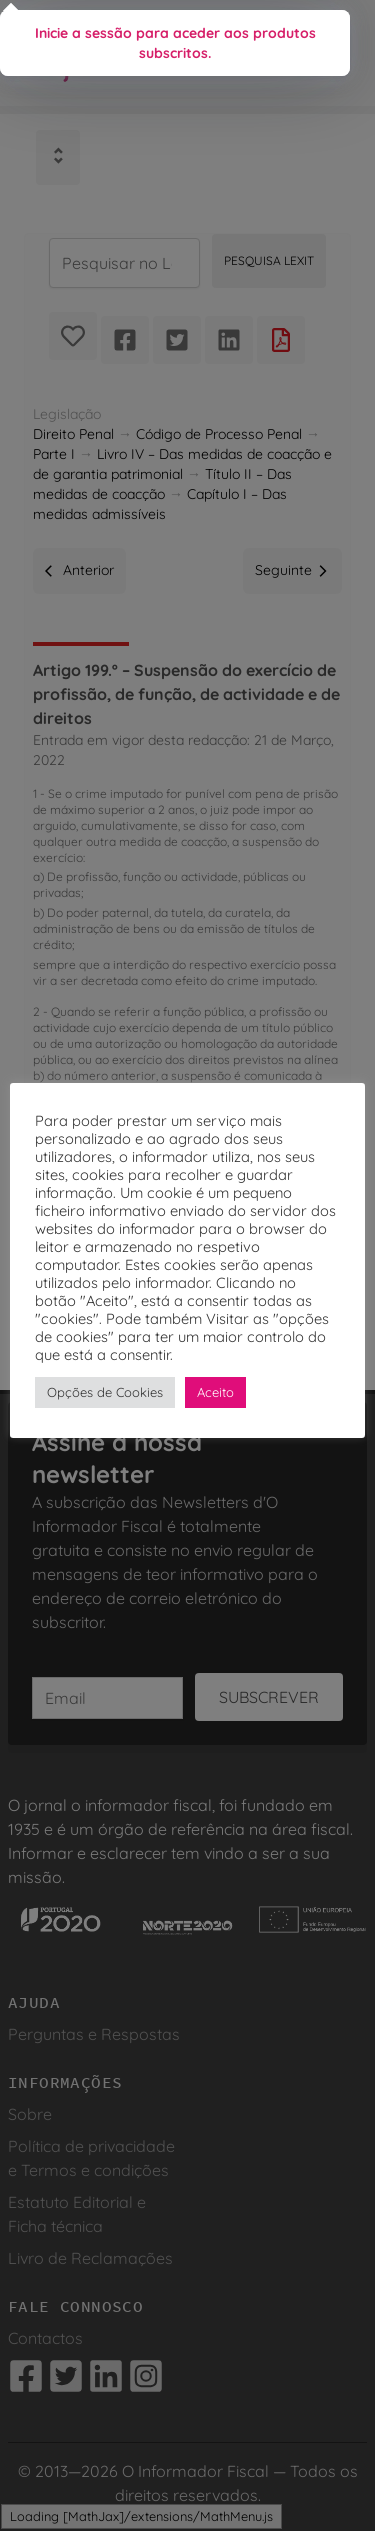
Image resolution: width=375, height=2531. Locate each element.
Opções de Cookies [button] (105, 1392)
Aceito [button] (215, 1392)
